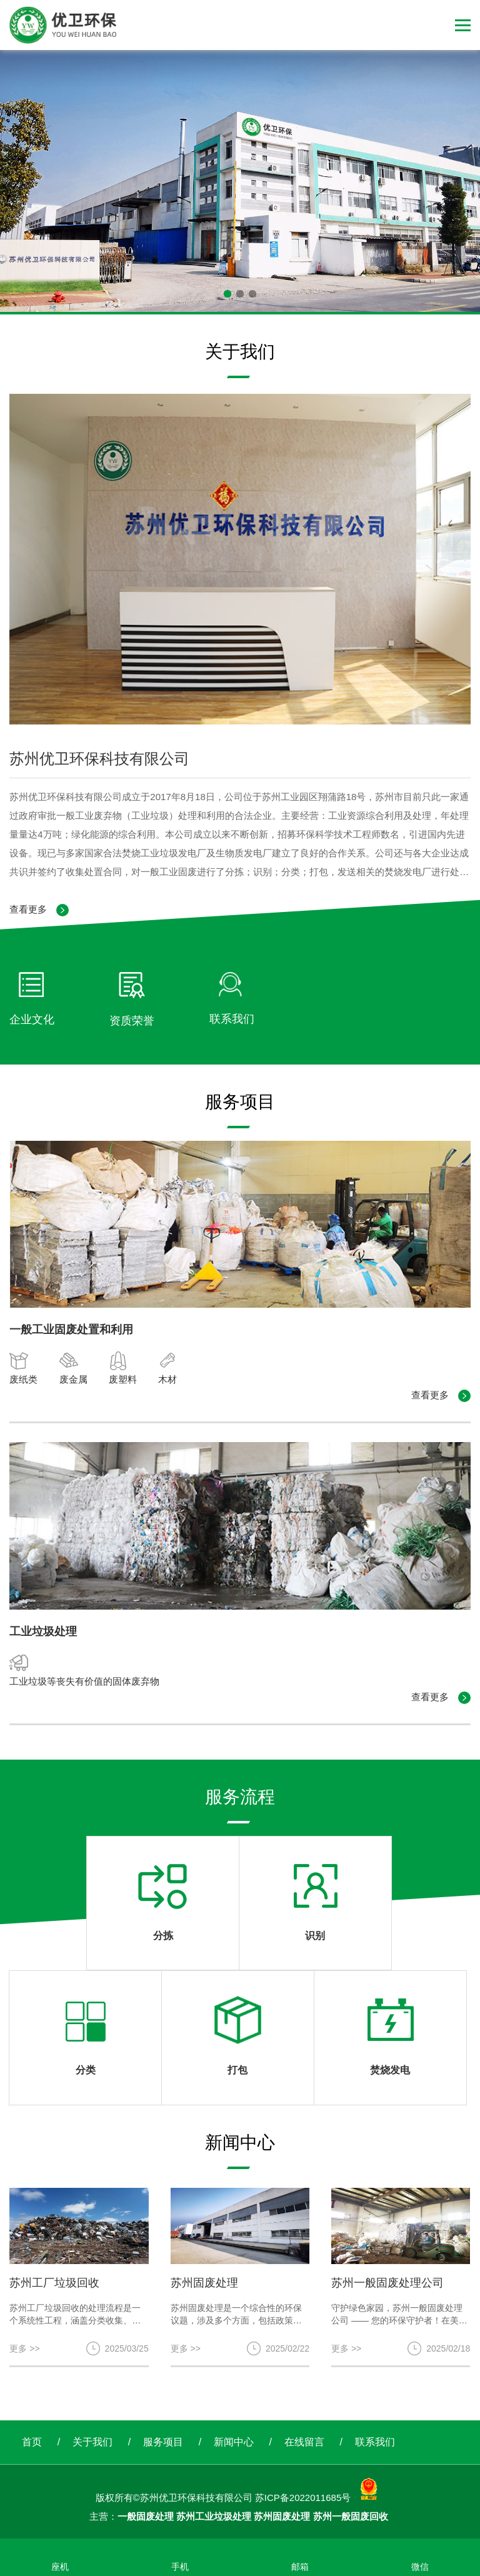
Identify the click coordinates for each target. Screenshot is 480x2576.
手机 (180, 2567)
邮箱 (300, 2567)
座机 (60, 2567)
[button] (227, 294)
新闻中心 (234, 2442)
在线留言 (304, 2442)
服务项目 (163, 2442)
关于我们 (92, 2442)
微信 (420, 2567)
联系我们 (375, 2442)
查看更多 (39, 910)
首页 (32, 2442)
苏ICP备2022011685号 (303, 2497)
